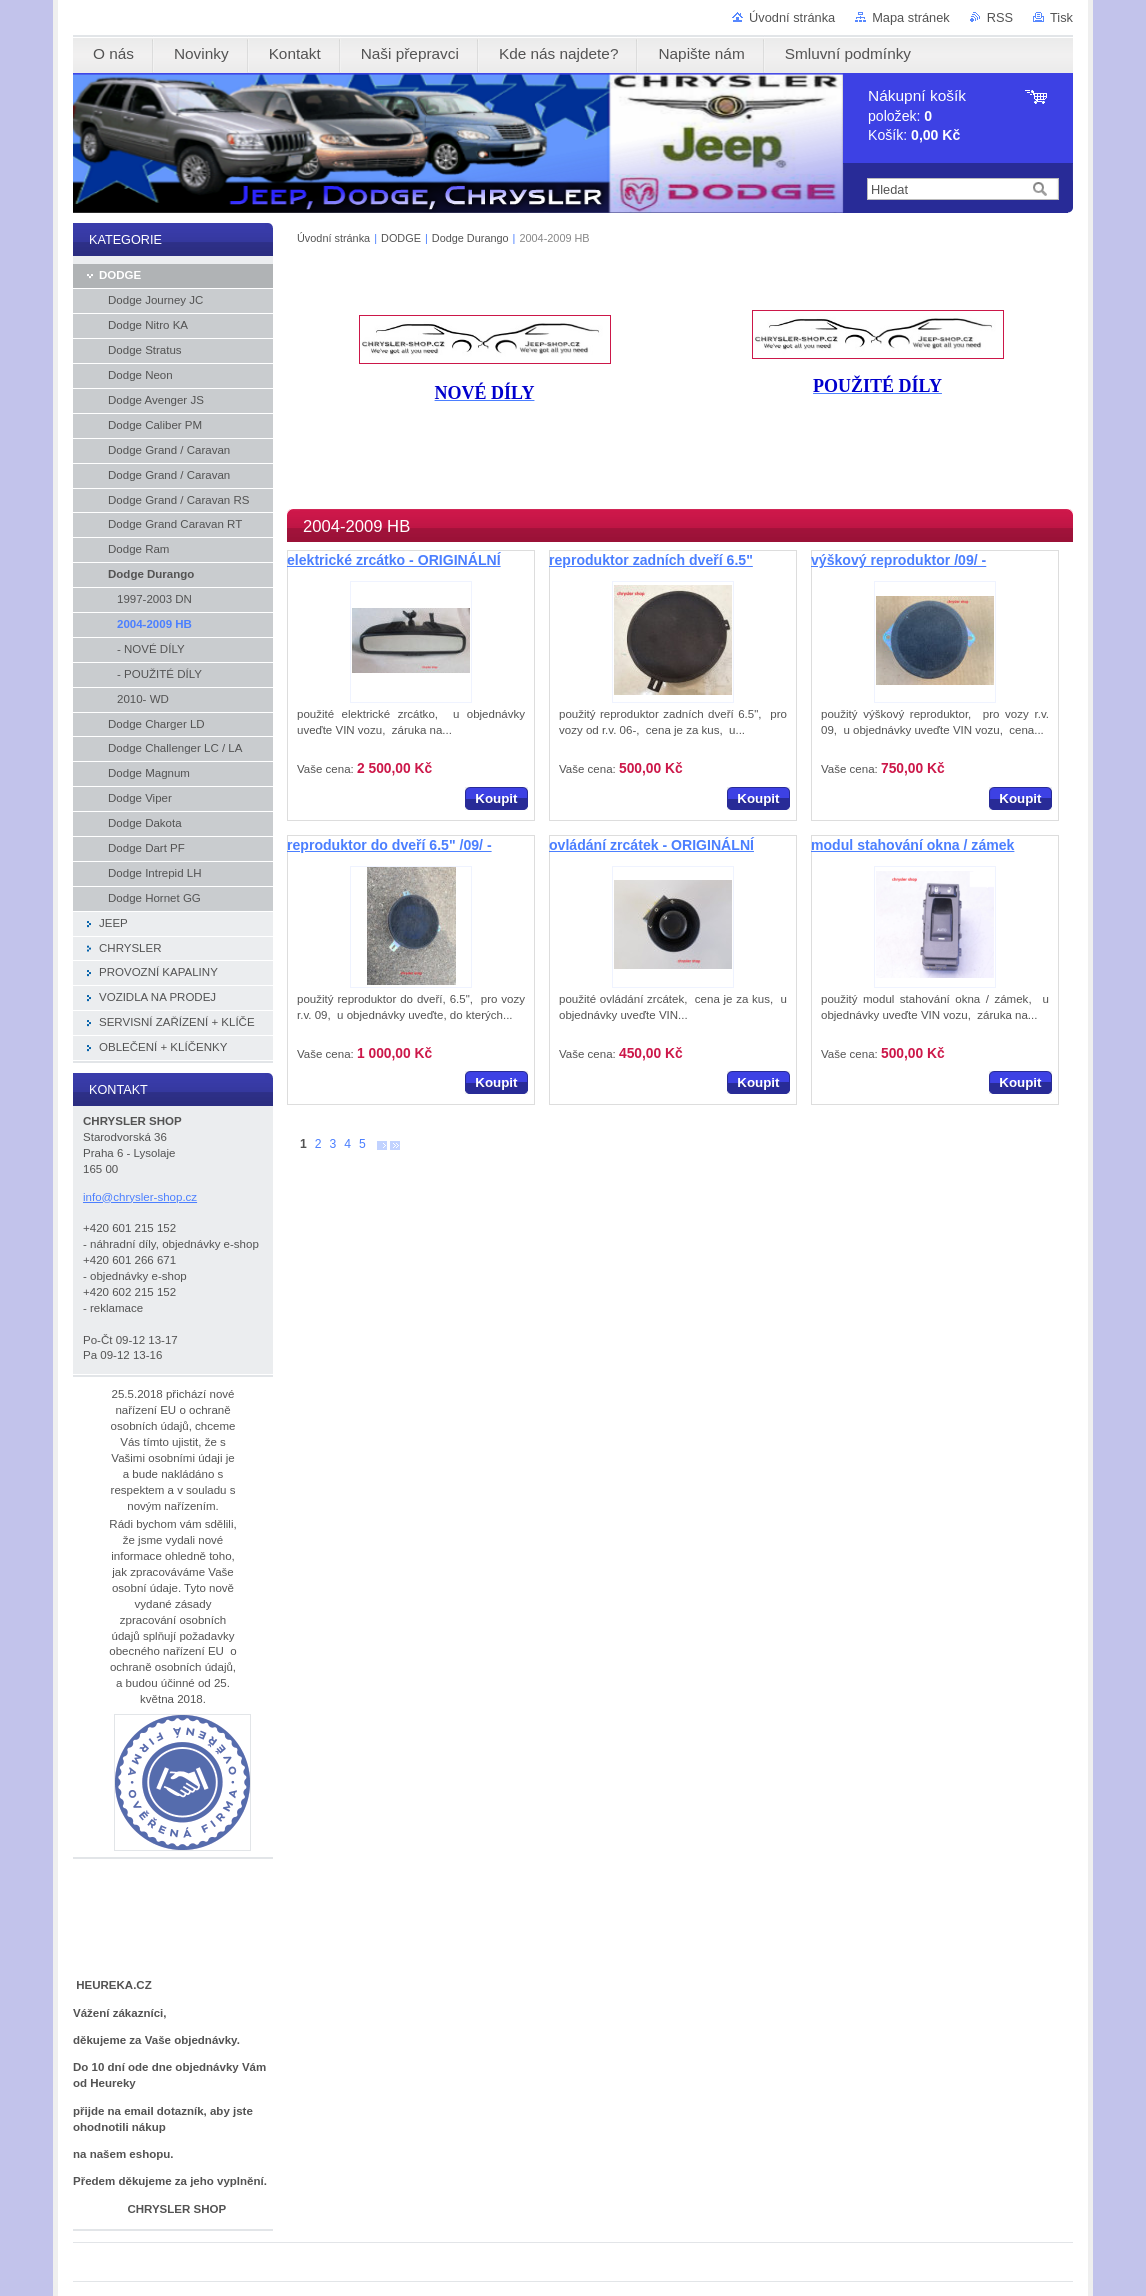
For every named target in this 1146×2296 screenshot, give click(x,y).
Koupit (496, 798)
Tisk (1061, 17)
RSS (1000, 17)
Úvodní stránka (792, 17)
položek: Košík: (917, 115)
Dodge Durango (470, 238)
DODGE (401, 238)
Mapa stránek (911, 17)
